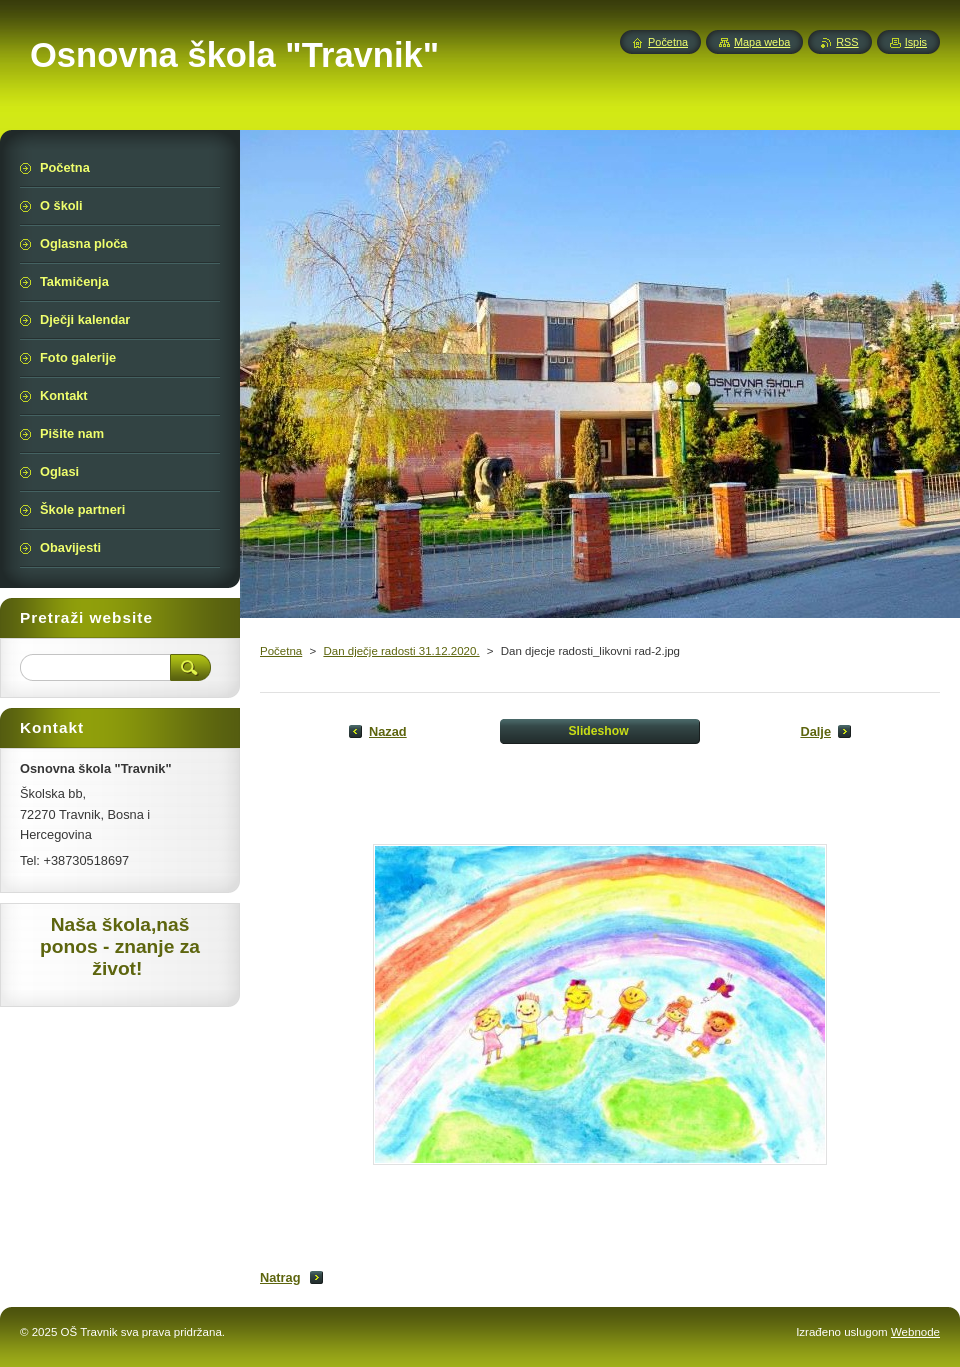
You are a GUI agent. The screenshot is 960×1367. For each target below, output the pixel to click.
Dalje (815, 731)
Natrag (280, 1277)
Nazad (388, 731)
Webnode (915, 1332)
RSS (847, 42)
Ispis (916, 42)
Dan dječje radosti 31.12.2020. (401, 651)
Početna (281, 651)
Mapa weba (762, 42)
